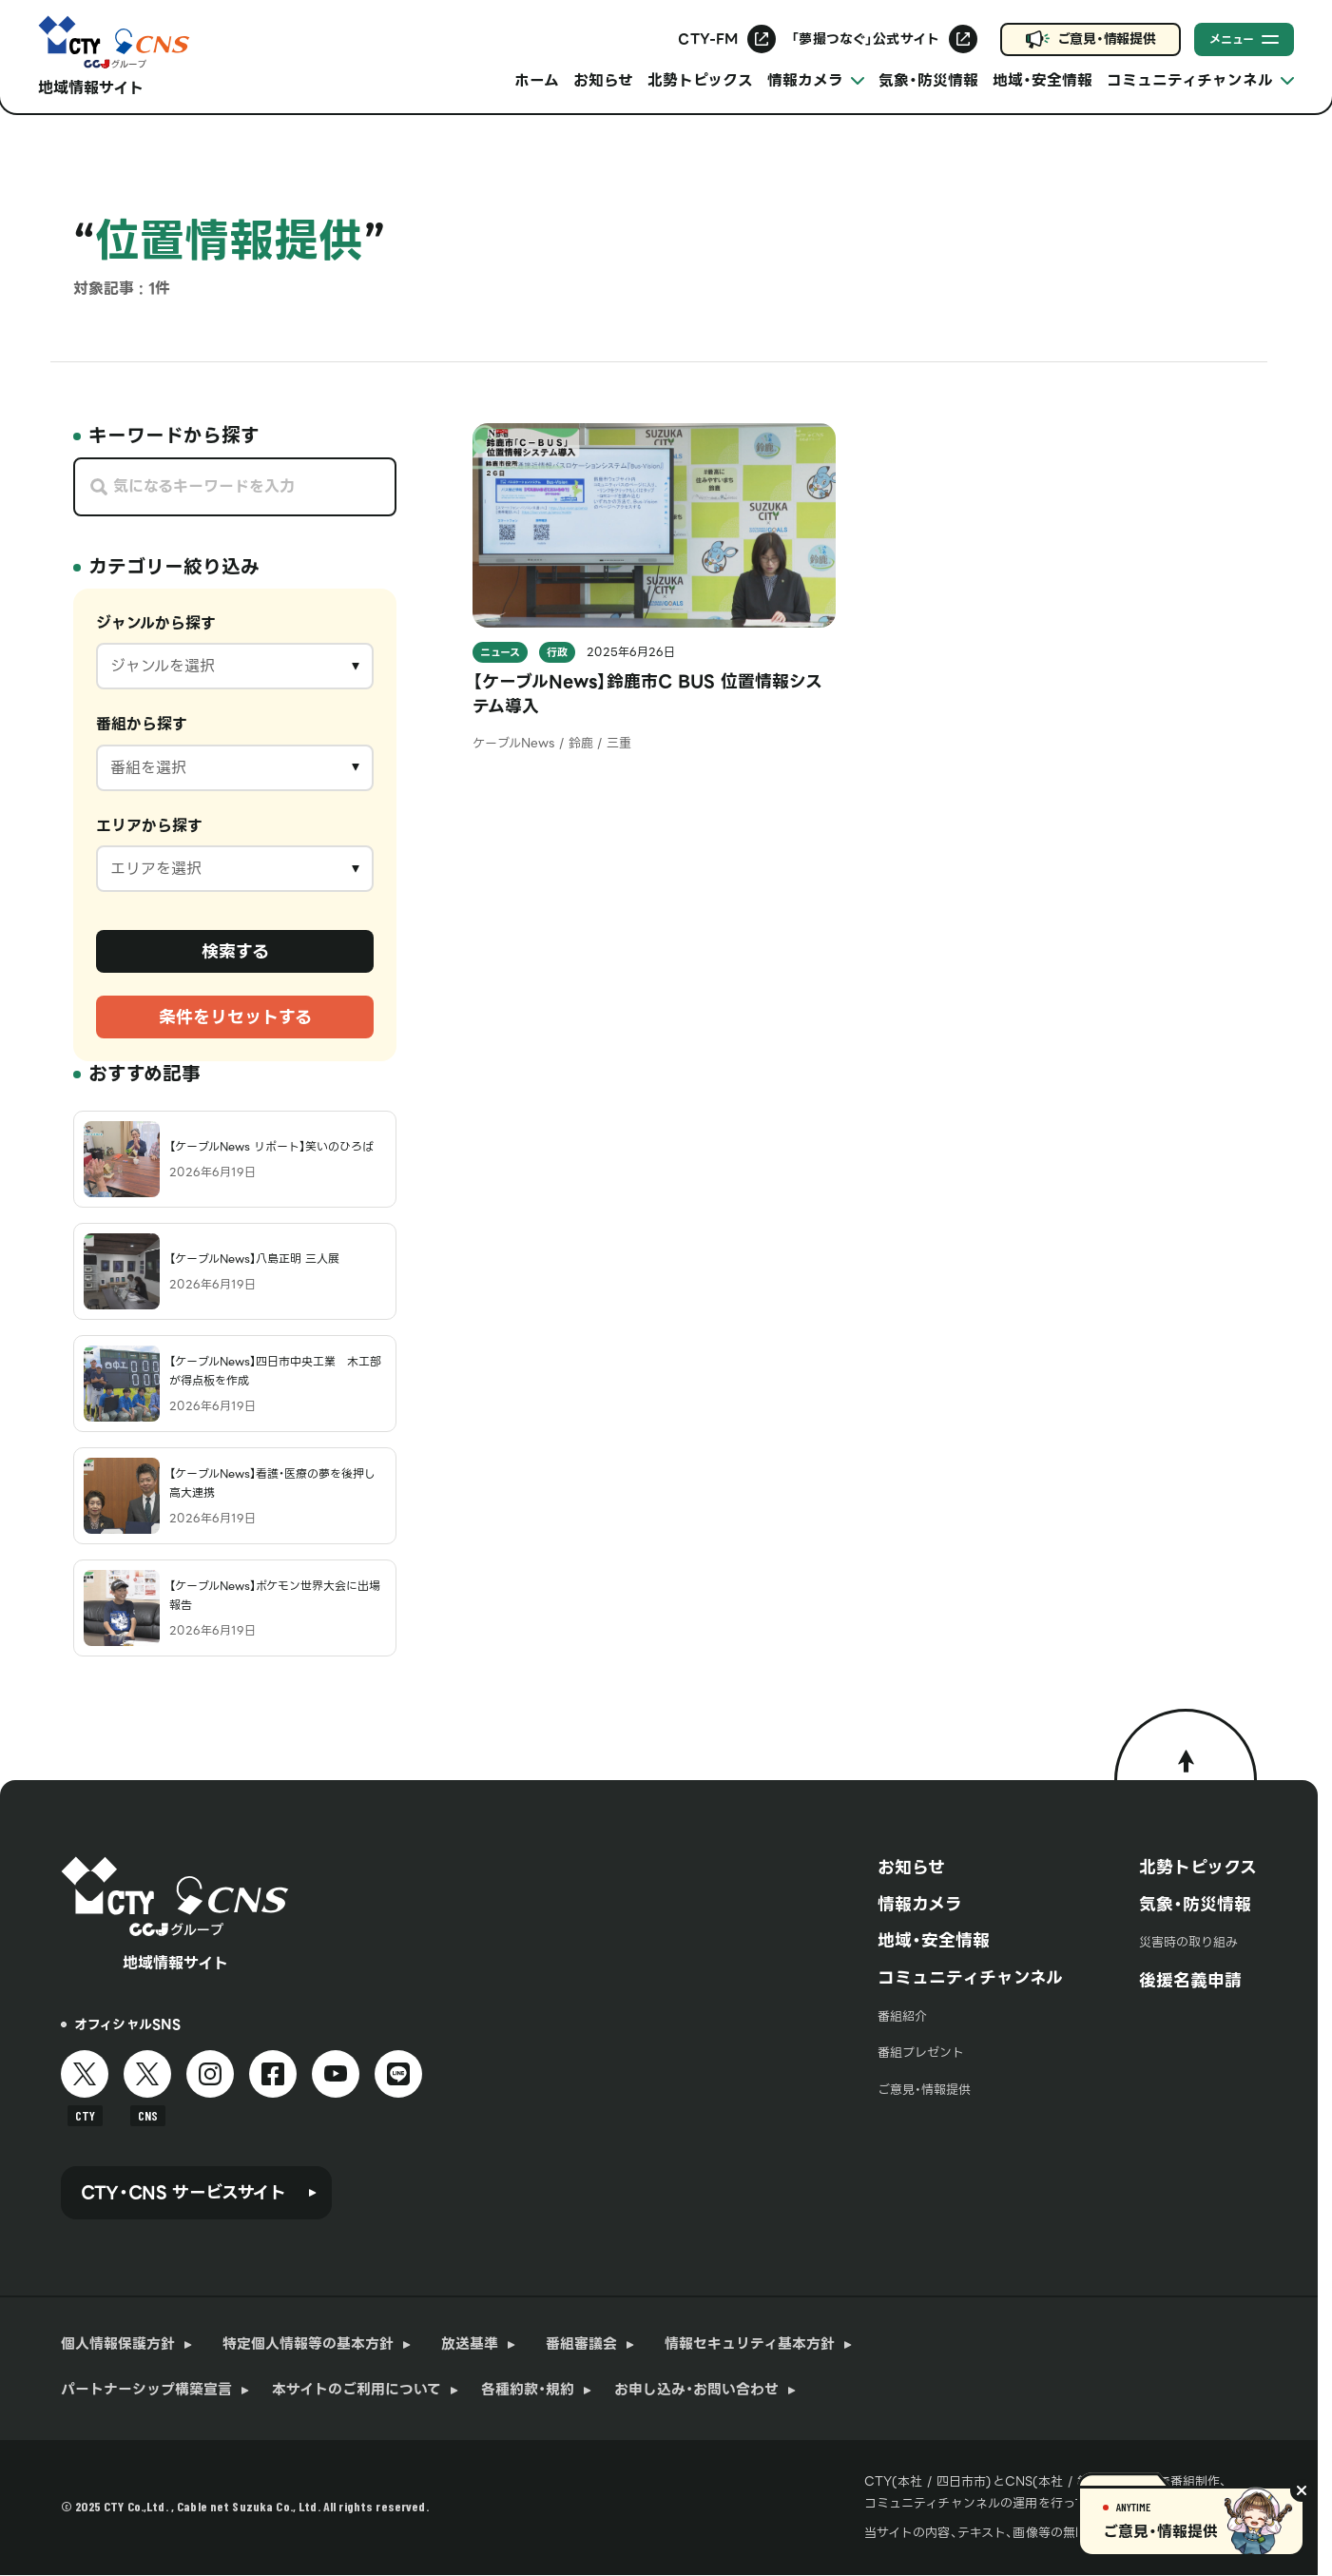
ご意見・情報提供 (1106, 39)
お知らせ (603, 80)
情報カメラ (920, 1904)
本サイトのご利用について (356, 2390)
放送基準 (469, 2344)
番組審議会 (581, 2344)
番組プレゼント (921, 2053)
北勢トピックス (700, 80)
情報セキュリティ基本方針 (750, 2344)
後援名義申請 (1190, 1980)
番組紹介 (902, 2016)
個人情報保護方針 (118, 2344)
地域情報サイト (91, 88)
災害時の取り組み (1188, 1942)
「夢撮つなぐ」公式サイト (865, 39)
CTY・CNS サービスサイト (183, 2192)
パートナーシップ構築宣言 (146, 2390)
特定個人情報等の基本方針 (308, 2344)
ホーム (536, 80)
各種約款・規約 (527, 2390)
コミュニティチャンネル (970, 1977)
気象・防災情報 (928, 80)
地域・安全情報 (1042, 80)
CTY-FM (708, 39)
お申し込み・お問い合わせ (696, 2390)
